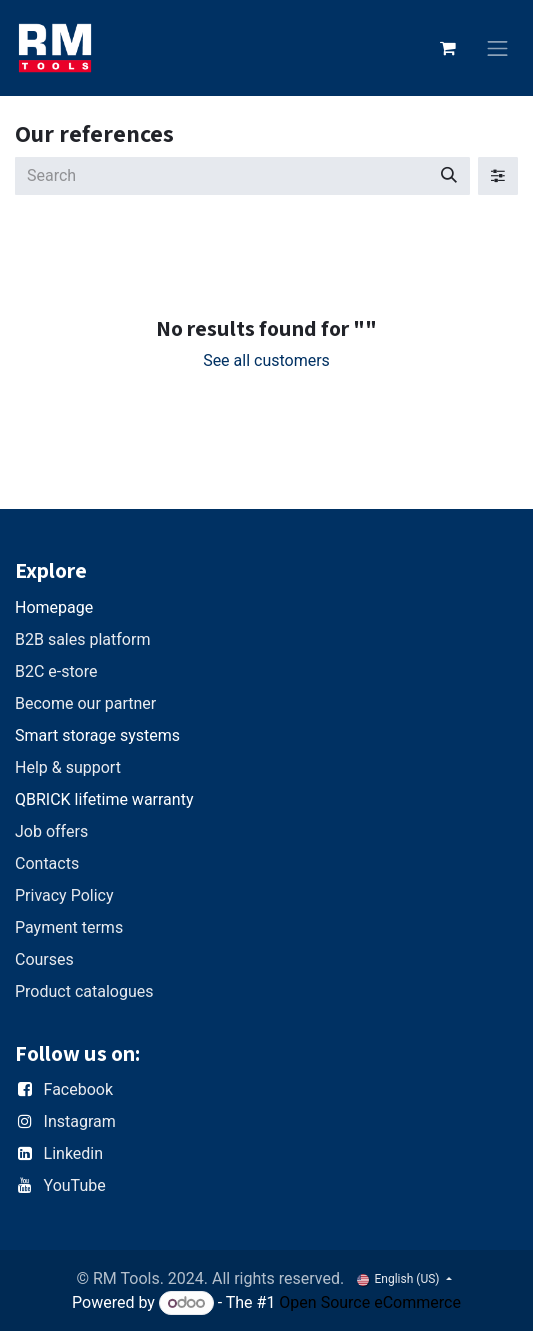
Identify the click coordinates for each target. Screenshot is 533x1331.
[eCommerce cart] (448, 48)
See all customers (266, 360)
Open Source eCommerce (370, 1302)
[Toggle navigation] (498, 48)
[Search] (449, 176)
